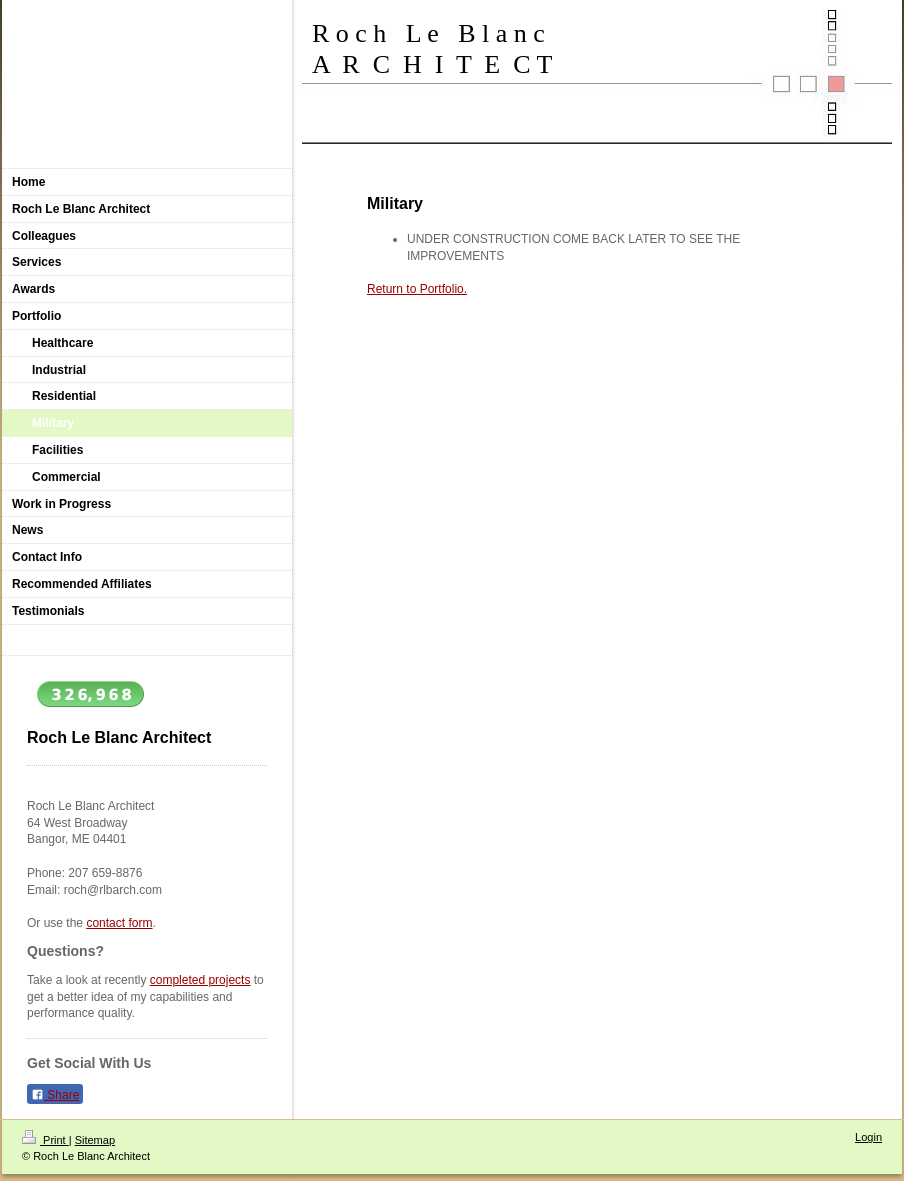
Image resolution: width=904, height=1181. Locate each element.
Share (55, 1095)
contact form (119, 923)
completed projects (200, 980)
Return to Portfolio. (417, 289)
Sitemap (95, 1140)
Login (868, 1137)
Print (45, 1140)
